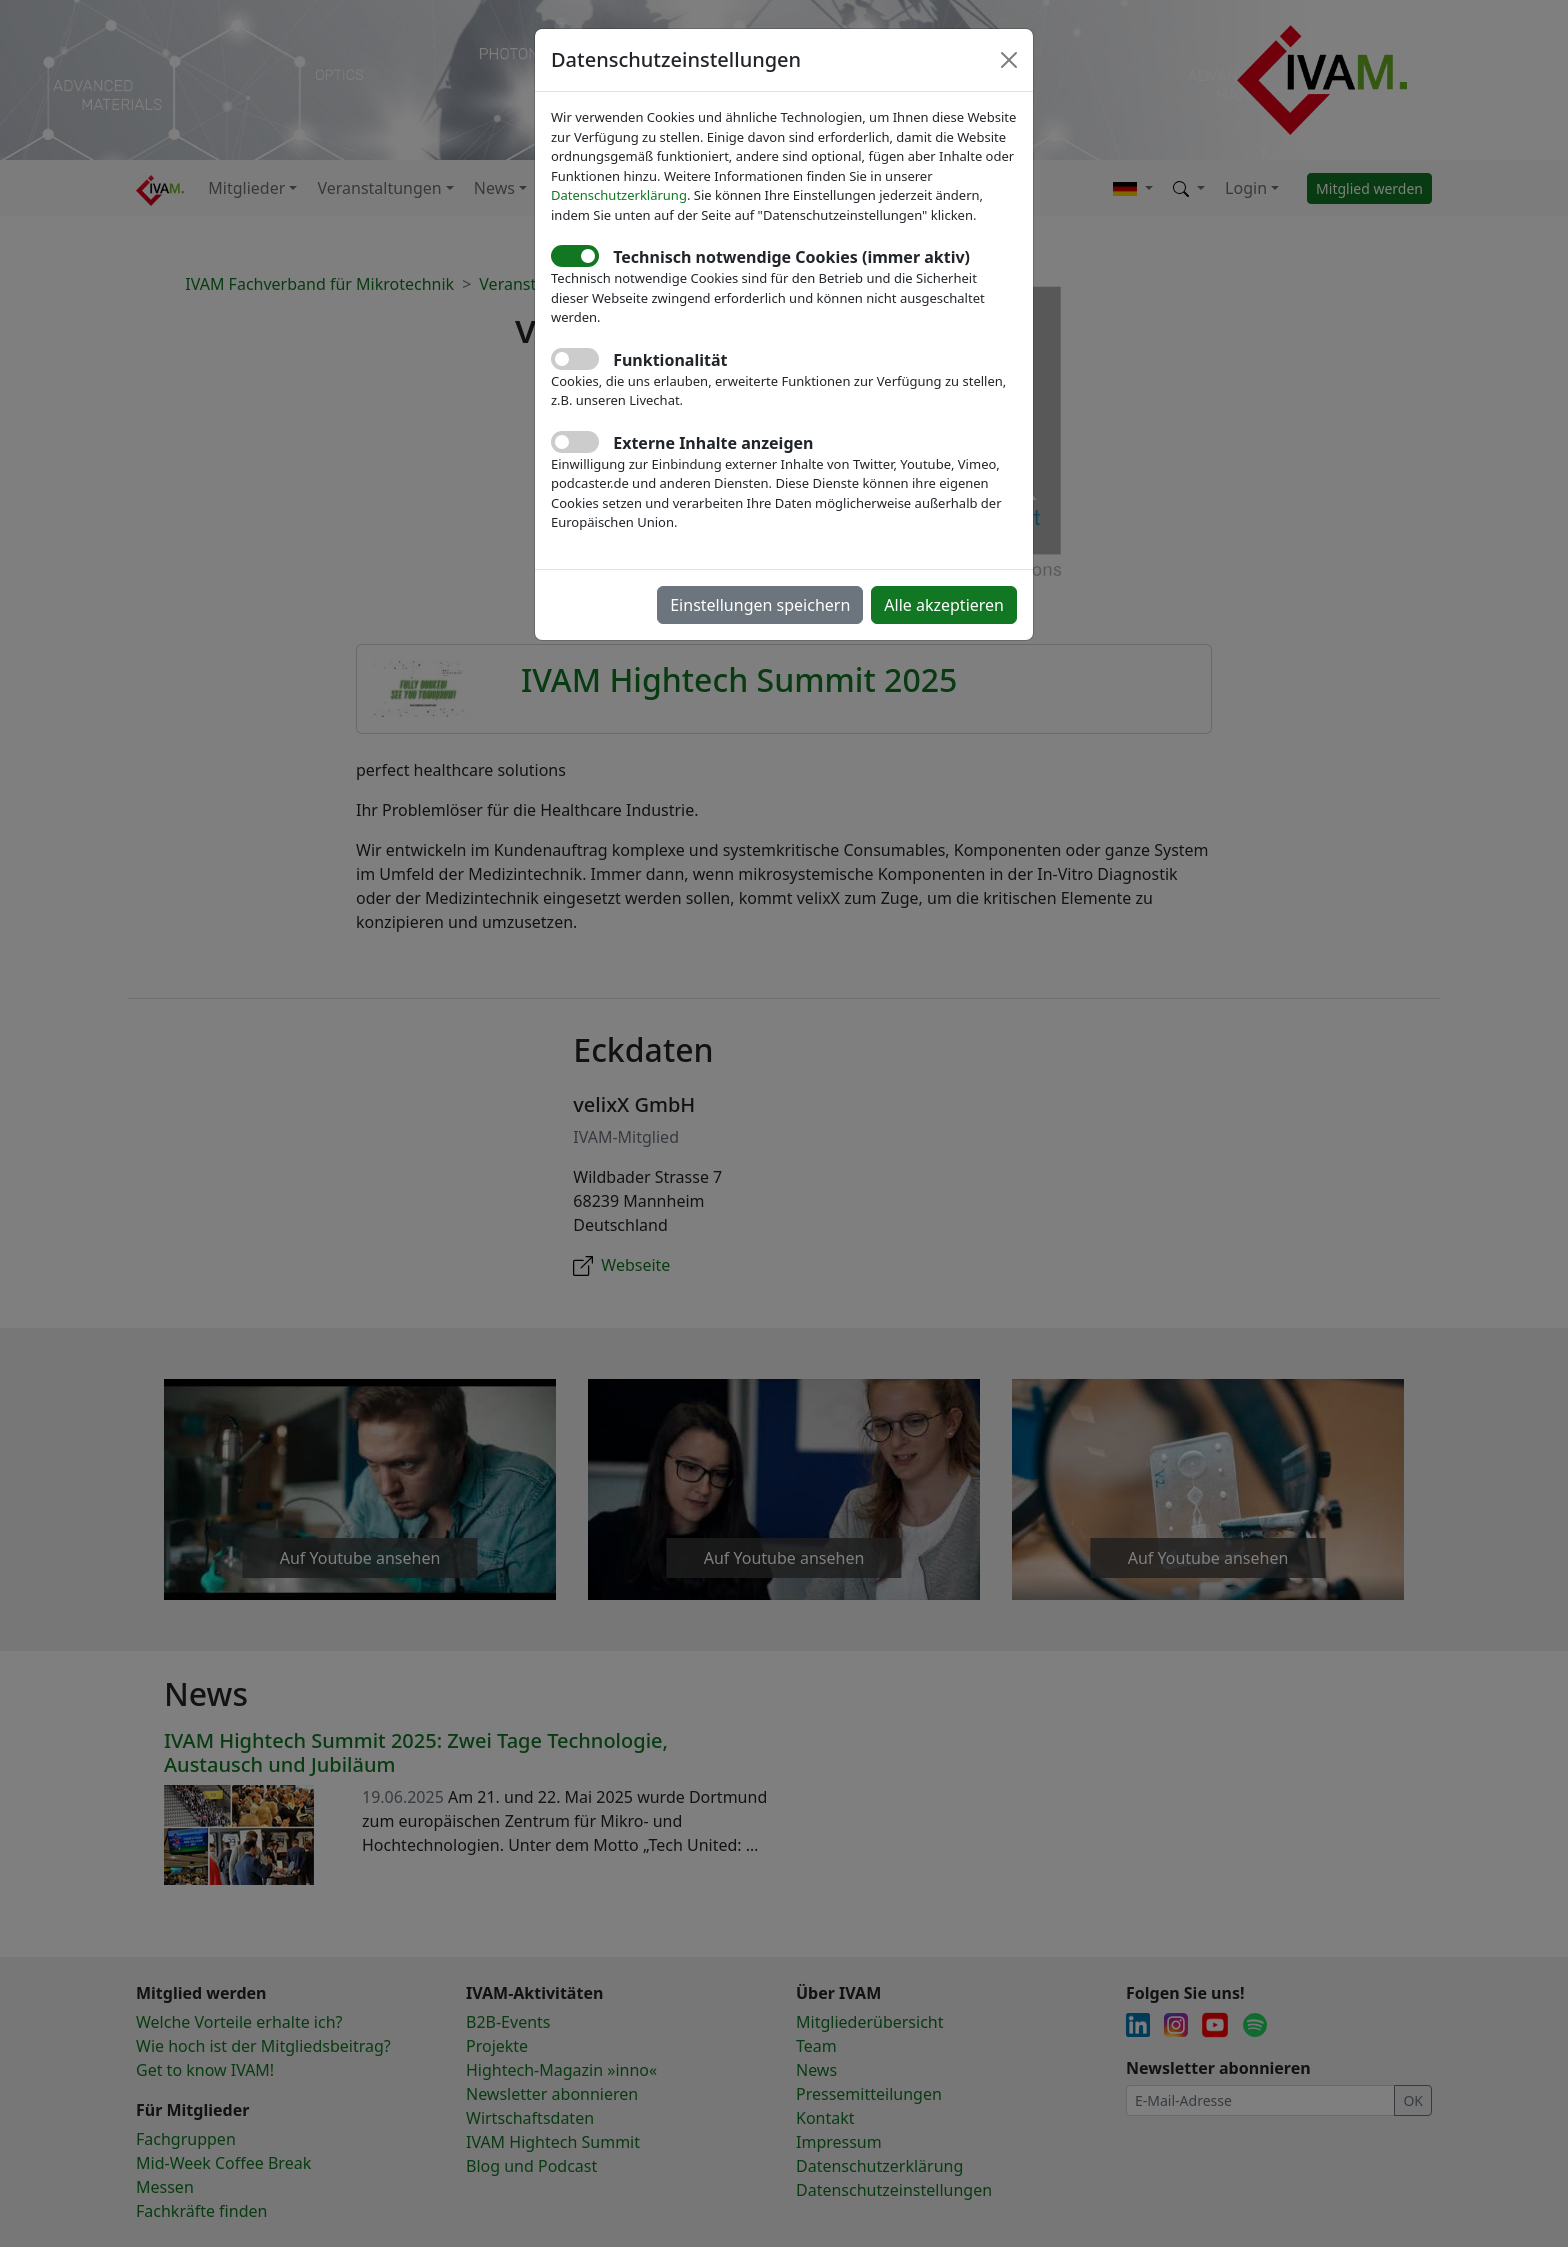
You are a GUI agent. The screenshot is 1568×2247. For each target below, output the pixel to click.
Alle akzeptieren (944, 605)
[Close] (1009, 60)
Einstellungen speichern (760, 605)
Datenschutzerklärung (619, 195)
